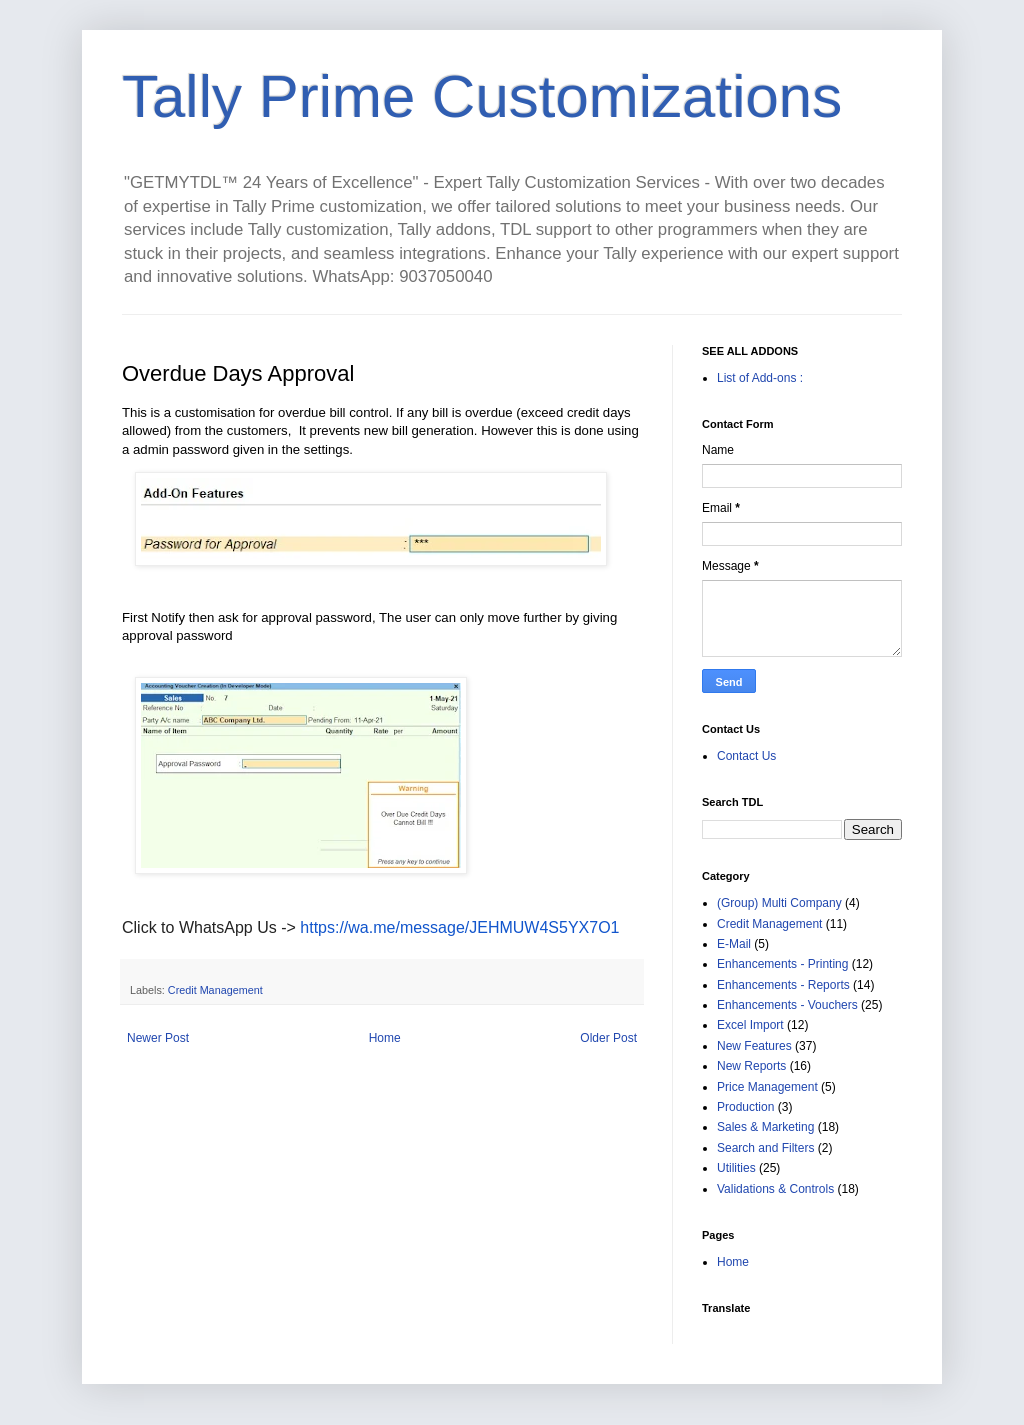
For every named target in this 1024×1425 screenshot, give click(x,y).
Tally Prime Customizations (482, 96)
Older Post (608, 1038)
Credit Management (215, 990)
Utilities (736, 1168)
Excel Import (750, 1025)
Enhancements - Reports (783, 985)
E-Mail (734, 944)
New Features (754, 1046)
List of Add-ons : (760, 378)
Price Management (767, 1087)
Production (745, 1107)
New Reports (751, 1066)
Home (385, 1038)
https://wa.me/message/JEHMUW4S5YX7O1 (459, 927)
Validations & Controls (775, 1189)
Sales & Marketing (765, 1127)
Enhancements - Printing (782, 964)
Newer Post (158, 1038)
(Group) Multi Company (779, 903)
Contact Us (746, 756)
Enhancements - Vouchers (787, 1005)
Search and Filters (765, 1148)
